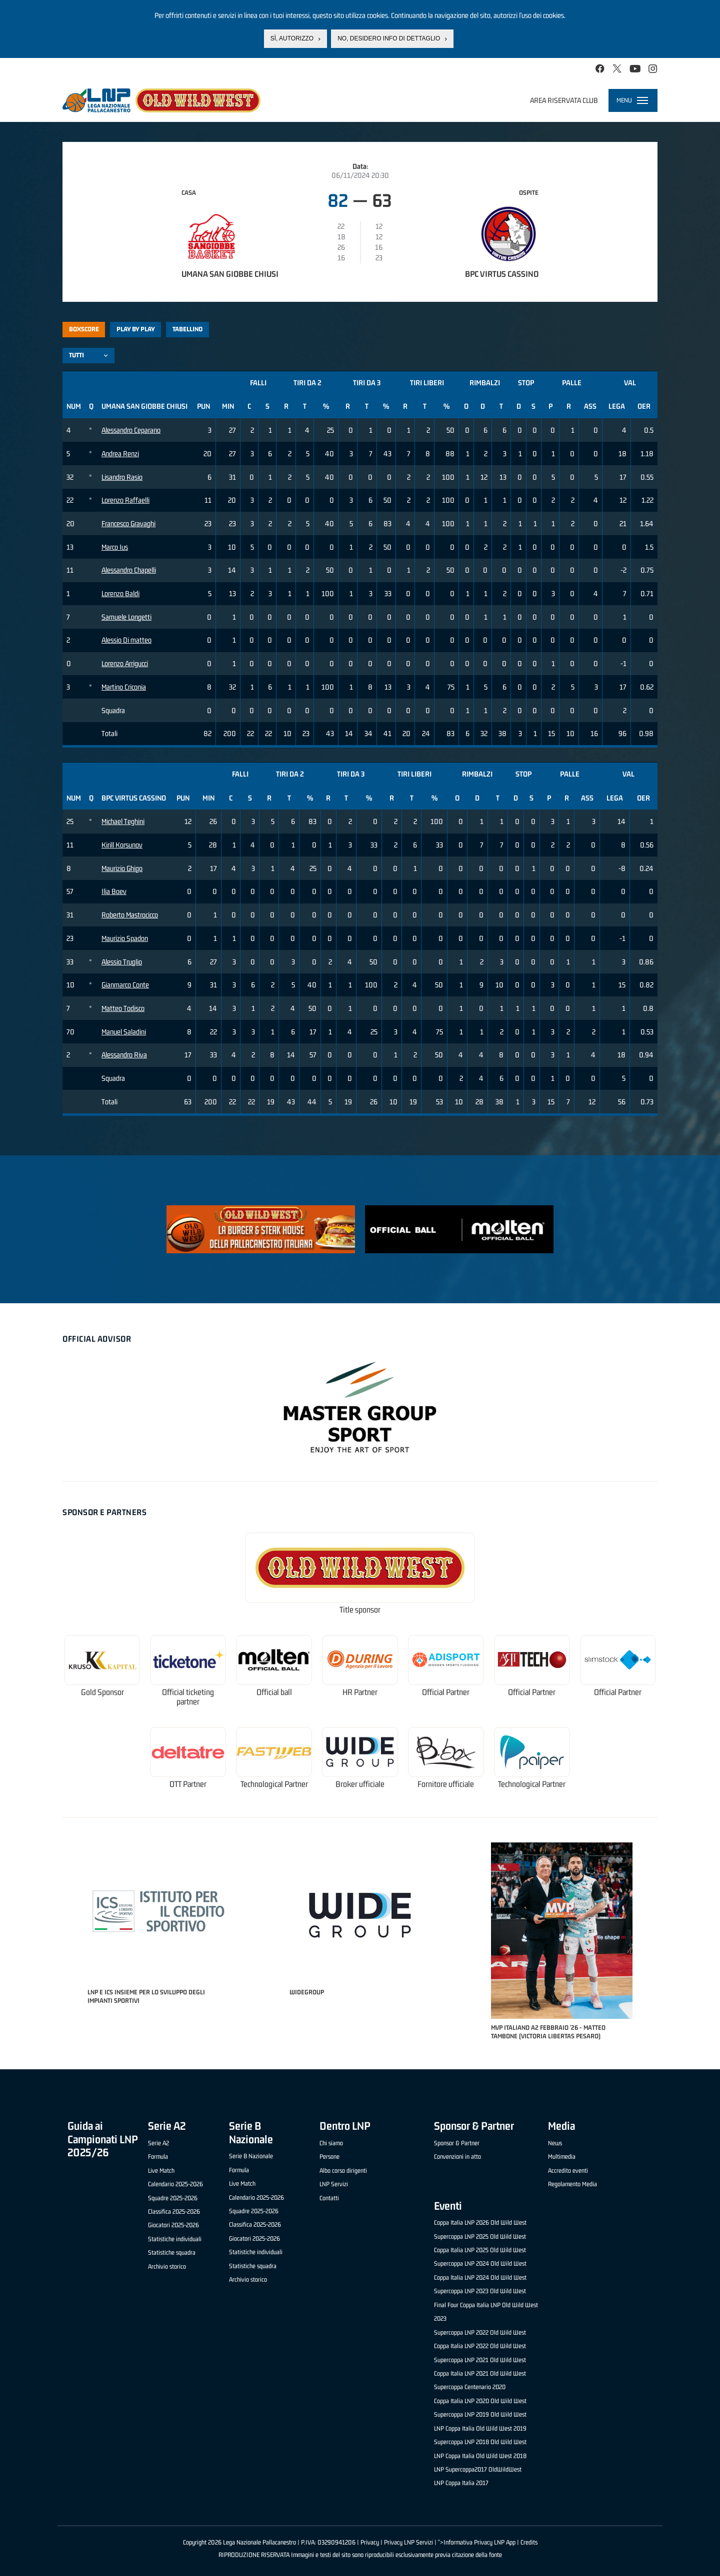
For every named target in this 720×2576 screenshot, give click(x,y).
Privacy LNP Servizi (408, 2542)
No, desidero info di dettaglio (389, 38)
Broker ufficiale (360, 1784)
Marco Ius (115, 547)
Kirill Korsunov (122, 845)
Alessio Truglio (122, 961)
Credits (529, 2542)
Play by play (135, 329)
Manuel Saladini (124, 1031)
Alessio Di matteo (127, 640)
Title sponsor (360, 1610)
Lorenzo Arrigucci (125, 663)
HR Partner (360, 1692)
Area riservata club (564, 100)
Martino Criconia (124, 687)
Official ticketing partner (188, 1697)
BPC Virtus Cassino (501, 274)
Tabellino (187, 329)
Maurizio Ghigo (122, 868)
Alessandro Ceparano (131, 430)
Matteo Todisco (123, 1008)
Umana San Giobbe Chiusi (230, 274)
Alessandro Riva (124, 1054)
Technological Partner (274, 1784)
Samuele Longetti (127, 617)
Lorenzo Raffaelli (126, 500)
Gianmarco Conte (125, 984)
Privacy (369, 2542)
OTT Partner (188, 1784)
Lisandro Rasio (122, 477)
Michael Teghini (123, 821)
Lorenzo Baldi (121, 593)
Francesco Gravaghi (129, 523)
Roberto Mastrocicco (130, 914)
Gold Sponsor (102, 1692)
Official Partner (446, 1692)
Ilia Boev (114, 891)
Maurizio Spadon (125, 938)
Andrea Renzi (120, 453)
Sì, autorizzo (292, 38)
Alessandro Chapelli (129, 570)
